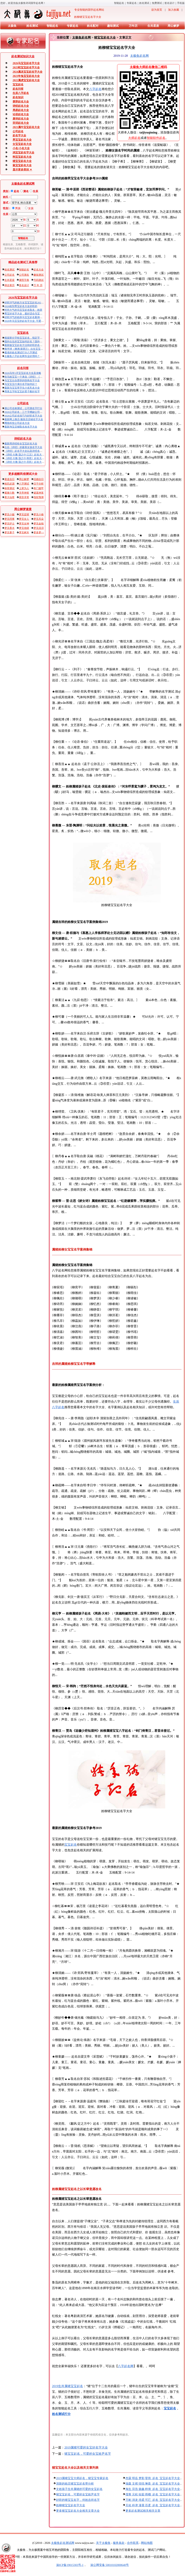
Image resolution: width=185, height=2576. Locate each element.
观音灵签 (24, 497)
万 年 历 (38, 285)
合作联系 (133, 2542)
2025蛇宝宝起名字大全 (26, 67)
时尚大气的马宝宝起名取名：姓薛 (23, 309)
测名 (26, 191)
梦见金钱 (39, 523)
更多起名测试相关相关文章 (142, 2510)
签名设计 (169, 3)
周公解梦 (173, 25)
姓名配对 (93, 25)
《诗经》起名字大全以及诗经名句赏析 (25, 450)
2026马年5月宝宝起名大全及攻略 (22, 373)
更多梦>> (39, 532)
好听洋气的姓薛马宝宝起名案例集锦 (24, 317)
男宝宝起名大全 (22, 139)
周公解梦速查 (23, 509)
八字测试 (24, 483)
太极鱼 (12, 25)
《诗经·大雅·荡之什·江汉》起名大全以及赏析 (29, 454)
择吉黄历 (9, 285)
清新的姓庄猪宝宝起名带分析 (75, 2483)
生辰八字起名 (21, 93)
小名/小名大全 (21, 148)
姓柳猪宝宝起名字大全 (70, 2505)
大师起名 (134, 137)
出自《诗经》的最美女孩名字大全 (23, 447)
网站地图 (147, 2542)
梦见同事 (9, 518)
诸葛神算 (39, 492)
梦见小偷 (39, 514)
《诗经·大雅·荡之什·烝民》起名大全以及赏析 (29, 461)
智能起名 (119, 3)
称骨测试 (9, 488)
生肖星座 (153, 25)
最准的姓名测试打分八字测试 (20, 352)
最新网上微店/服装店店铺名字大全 (23, 419)
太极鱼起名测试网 (23, 183)
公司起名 (18, 131)
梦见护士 (9, 523)
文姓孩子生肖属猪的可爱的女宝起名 (79, 2489)
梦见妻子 (9, 532)
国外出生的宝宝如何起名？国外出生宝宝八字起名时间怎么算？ (39, 341)
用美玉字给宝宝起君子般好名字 (22, 391)
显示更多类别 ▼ (22, 169)
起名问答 (18, 88)
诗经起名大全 (21, 105)
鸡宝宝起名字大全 (23, 152)
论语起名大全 (21, 114)
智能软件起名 (156, 137)
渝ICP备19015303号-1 (70, 2565)
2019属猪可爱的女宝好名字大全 (86, 2447)
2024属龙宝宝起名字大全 (27, 71)
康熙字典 (24, 280)
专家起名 (132, 3)
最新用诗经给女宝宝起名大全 (20, 443)
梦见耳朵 (39, 518)
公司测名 (24, 274)
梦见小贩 (9, 514)
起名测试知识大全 (23, 56)
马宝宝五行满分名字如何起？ (20, 384)
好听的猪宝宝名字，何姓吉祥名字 (78, 2499)
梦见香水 (9, 528)
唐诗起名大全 (21, 118)
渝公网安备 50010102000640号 (107, 2565)
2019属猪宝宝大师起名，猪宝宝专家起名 (82, 2478)
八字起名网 (125, 2366)
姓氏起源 (9, 483)
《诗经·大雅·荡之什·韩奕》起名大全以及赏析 (29, 458)
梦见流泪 (39, 528)
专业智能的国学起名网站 (53, 14)
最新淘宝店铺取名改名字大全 (20, 426)
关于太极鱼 (103, 2542)
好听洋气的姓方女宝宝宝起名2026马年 (25, 302)
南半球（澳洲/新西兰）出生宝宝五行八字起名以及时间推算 (37, 348)
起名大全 (39, 269)
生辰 (35, 191)
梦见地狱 (24, 528)
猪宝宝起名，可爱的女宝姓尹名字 (87, 2453)
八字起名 (95, 89)
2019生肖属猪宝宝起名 (67, 2386)
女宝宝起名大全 (22, 144)
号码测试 (39, 280)
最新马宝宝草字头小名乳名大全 (22, 387)
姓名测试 (144, 3)
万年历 (133, 25)
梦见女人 (24, 518)
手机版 (181, 3)
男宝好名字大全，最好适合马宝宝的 (24, 313)
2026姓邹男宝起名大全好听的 (20, 306)
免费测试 (157, 3)
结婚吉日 (39, 479)
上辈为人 (24, 488)
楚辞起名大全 (21, 101)
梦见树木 (24, 532)
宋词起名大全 (21, 122)
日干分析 (39, 483)
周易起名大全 (21, 110)
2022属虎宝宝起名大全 (26, 80)
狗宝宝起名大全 (22, 156)
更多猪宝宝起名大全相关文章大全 (78, 2510)
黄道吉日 (9, 479)
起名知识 (18, 97)
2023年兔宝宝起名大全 (26, 76)
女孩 (31, 208)
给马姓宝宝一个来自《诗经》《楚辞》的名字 (29, 376)
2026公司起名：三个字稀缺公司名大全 (25, 412)
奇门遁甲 (39, 488)
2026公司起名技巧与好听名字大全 (23, 415)
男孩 (18, 208)
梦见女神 (24, 523)
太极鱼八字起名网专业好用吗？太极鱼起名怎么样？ (33, 356)
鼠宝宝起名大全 (22, 165)
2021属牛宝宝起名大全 (26, 127)
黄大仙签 (9, 497)
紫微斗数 (9, 492)
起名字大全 (19, 135)
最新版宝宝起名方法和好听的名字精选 (25, 345)
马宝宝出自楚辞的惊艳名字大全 (22, 380)
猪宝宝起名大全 (22, 161)
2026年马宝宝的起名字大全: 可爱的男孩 (26, 320)
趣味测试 (113, 25)
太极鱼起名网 (81, 37)
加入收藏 (173, 9)
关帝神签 (24, 492)
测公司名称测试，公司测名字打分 (23, 408)
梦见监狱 (24, 514)
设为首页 (156, 9)
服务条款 (118, 2542)
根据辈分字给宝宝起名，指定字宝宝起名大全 (29, 337)
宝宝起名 (18, 84)
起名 (16, 191)
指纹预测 (39, 497)
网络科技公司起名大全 (17, 423)
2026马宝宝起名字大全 (26, 63)
